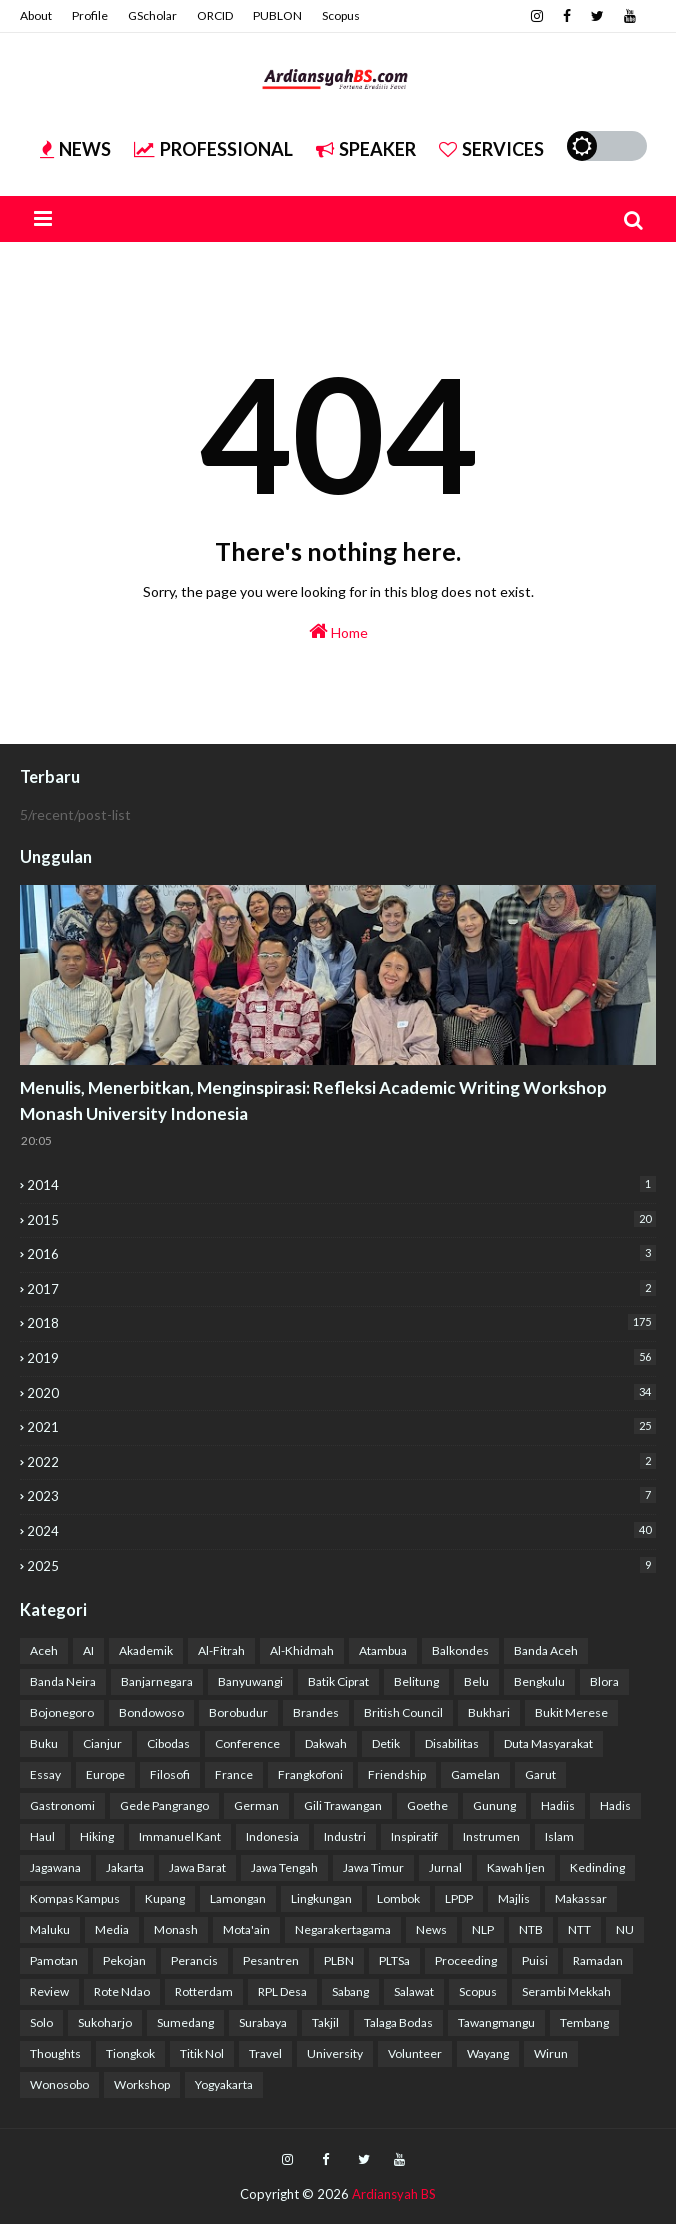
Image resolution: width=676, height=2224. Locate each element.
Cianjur (102, 1743)
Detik (386, 1743)
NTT (579, 1929)
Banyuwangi (250, 1681)
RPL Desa (282, 1991)
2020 (341, 1392)
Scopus (341, 15)
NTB (531, 1929)
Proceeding (466, 1960)
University (335, 2053)
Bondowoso (151, 1712)
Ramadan (598, 1960)
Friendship (397, 1774)
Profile (90, 15)
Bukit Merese (571, 1712)
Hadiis (558, 1805)
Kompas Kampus (75, 1898)
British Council (403, 1712)
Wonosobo (59, 2084)
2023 (341, 1495)
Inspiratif (414, 1836)
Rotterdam (204, 1991)
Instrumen (491, 1836)
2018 (341, 1322)
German (256, 1805)
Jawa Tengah (284, 1867)
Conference (247, 1743)
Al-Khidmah (302, 1650)
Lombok (398, 1898)
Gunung (494, 1805)
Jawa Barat (197, 1867)
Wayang (488, 2053)
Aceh (44, 1650)
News (75, 149)
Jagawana (55, 1867)
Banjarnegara (157, 1681)
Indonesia (272, 1836)
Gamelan (475, 1774)
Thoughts (55, 2053)
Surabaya (263, 2022)
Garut (540, 1774)
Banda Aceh (546, 1650)
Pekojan (124, 1960)
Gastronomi (62, 1805)
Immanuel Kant (180, 1836)
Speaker (366, 149)
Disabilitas (452, 1743)
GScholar (152, 15)
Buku (44, 1743)
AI (88, 1650)
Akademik (146, 1650)
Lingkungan (321, 1898)
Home (338, 631)
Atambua (383, 1650)
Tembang (584, 2022)
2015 (341, 1219)
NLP (483, 1929)
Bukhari (489, 1712)
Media (112, 1929)
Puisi (535, 1960)
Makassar (581, 1898)
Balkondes (460, 1650)
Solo (41, 2022)
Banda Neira (63, 1681)
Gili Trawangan (343, 1805)
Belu (476, 1681)
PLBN (339, 1960)
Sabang (350, 1991)
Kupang (165, 1898)
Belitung (416, 1681)
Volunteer (415, 2053)
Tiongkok (130, 2053)
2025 (341, 1565)
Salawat (414, 1991)
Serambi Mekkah (566, 1991)
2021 (341, 1426)
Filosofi (170, 1774)
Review (49, 1991)
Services (491, 149)
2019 (341, 1357)
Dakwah (326, 1743)
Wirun (551, 2053)
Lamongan (238, 1898)
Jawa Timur (373, 1867)
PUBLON (277, 15)
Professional (213, 149)
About (36, 15)
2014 (341, 1184)
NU (625, 1929)
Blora (604, 1681)
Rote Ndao (122, 1991)
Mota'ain (246, 1929)
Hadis (615, 1805)
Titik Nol (202, 2053)
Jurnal (445, 1867)
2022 (341, 1461)
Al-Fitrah (221, 1650)
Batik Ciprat (338, 1681)
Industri (345, 1836)
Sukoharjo (105, 2022)
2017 (341, 1288)
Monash (176, 1929)
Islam (559, 1836)
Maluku (50, 1929)
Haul (42, 1836)
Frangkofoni (310, 1774)
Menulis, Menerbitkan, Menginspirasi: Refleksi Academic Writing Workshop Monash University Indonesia (313, 1100)
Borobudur (238, 1712)
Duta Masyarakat (548, 1743)
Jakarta (125, 1867)
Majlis (514, 1898)
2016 (341, 1253)
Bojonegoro (62, 1712)
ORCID (215, 15)
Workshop (142, 2084)
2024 (341, 1530)
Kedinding (597, 1867)
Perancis (194, 1960)
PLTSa (394, 1960)
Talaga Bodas (398, 2022)
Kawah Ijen (516, 1867)
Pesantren (271, 1960)
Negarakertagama (343, 1929)
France (234, 1774)
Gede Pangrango (164, 1805)
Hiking (97, 1836)
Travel (265, 2053)
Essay (45, 1774)
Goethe (427, 1805)
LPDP (459, 1898)
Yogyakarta (224, 2084)
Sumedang (185, 2022)
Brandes (316, 1712)
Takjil (325, 2022)
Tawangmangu (496, 2022)
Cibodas (168, 1743)
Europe (105, 1774)
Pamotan (54, 1960)
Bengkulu (539, 1681)
